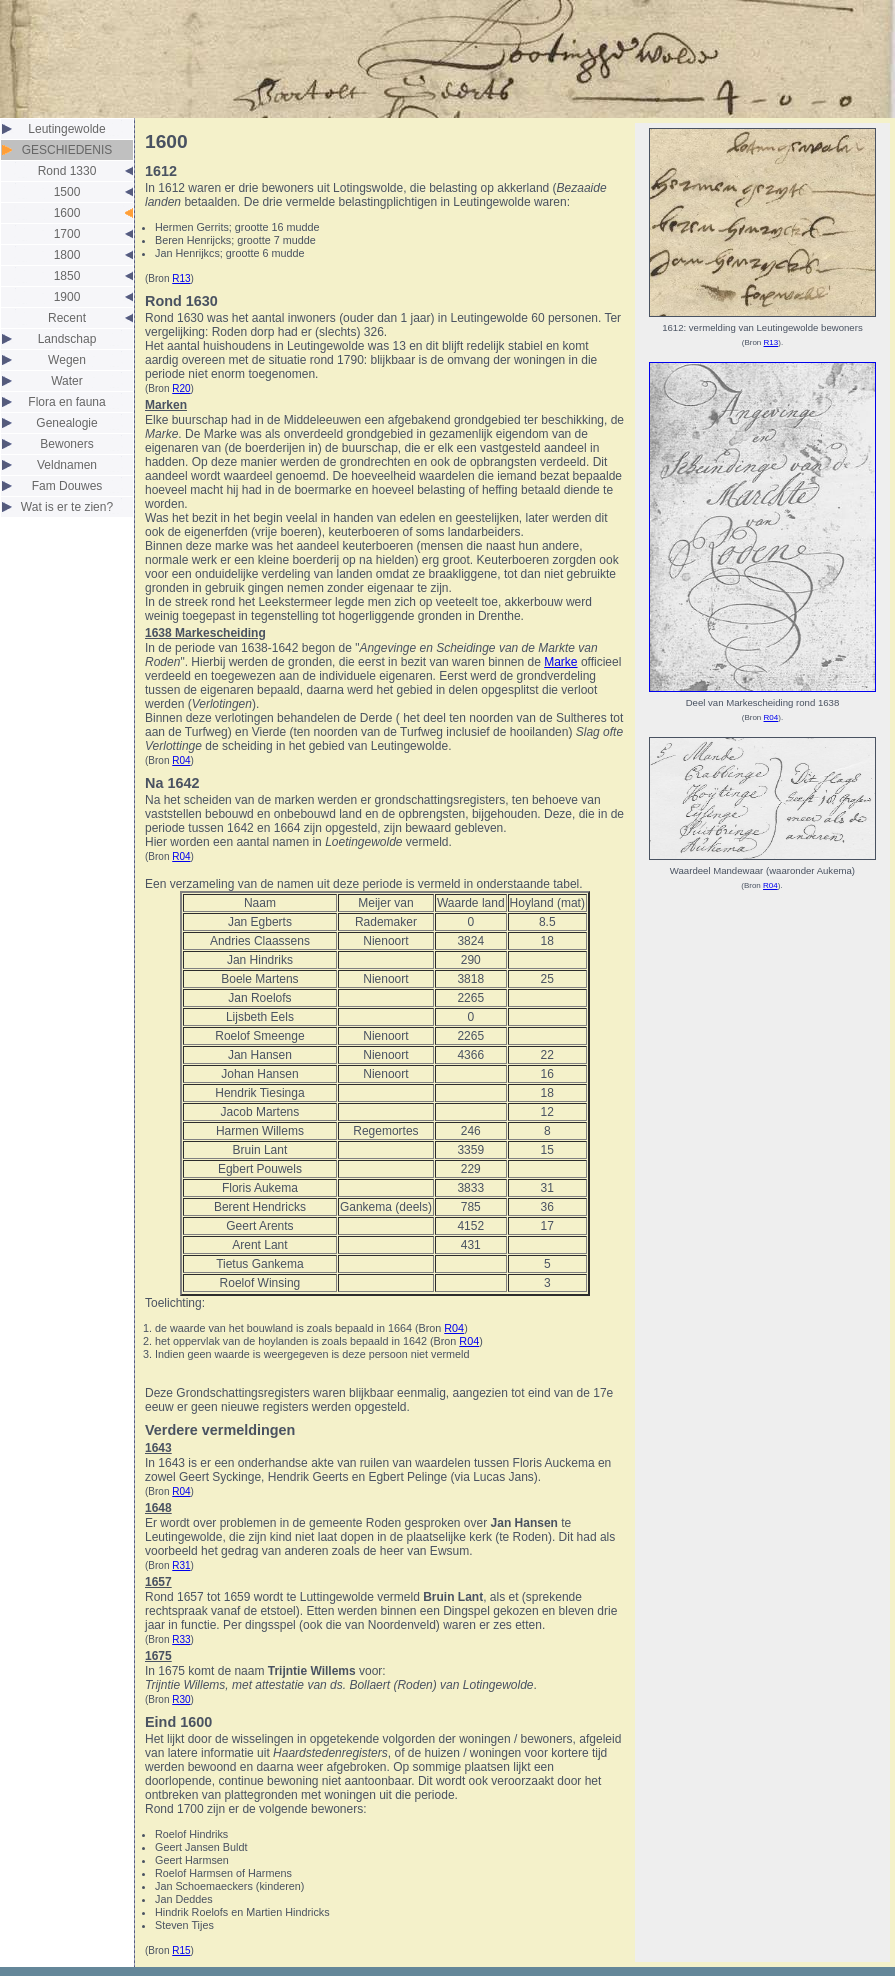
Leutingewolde (66, 129)
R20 (181, 388)
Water (67, 381)
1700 (67, 234)
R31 (181, 1565)
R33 (181, 1639)
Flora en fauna (66, 402)
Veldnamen (67, 465)
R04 (181, 760)
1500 (67, 192)
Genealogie (66, 423)
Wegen (67, 360)
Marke (560, 662)
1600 (67, 213)
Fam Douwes (67, 486)
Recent (67, 318)
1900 (67, 297)
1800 (67, 255)
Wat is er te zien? (67, 507)
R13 (181, 278)
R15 (181, 1950)
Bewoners (66, 444)
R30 (181, 1699)
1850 (67, 276)
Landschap (67, 339)
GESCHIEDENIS (67, 150)
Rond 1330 (67, 171)
